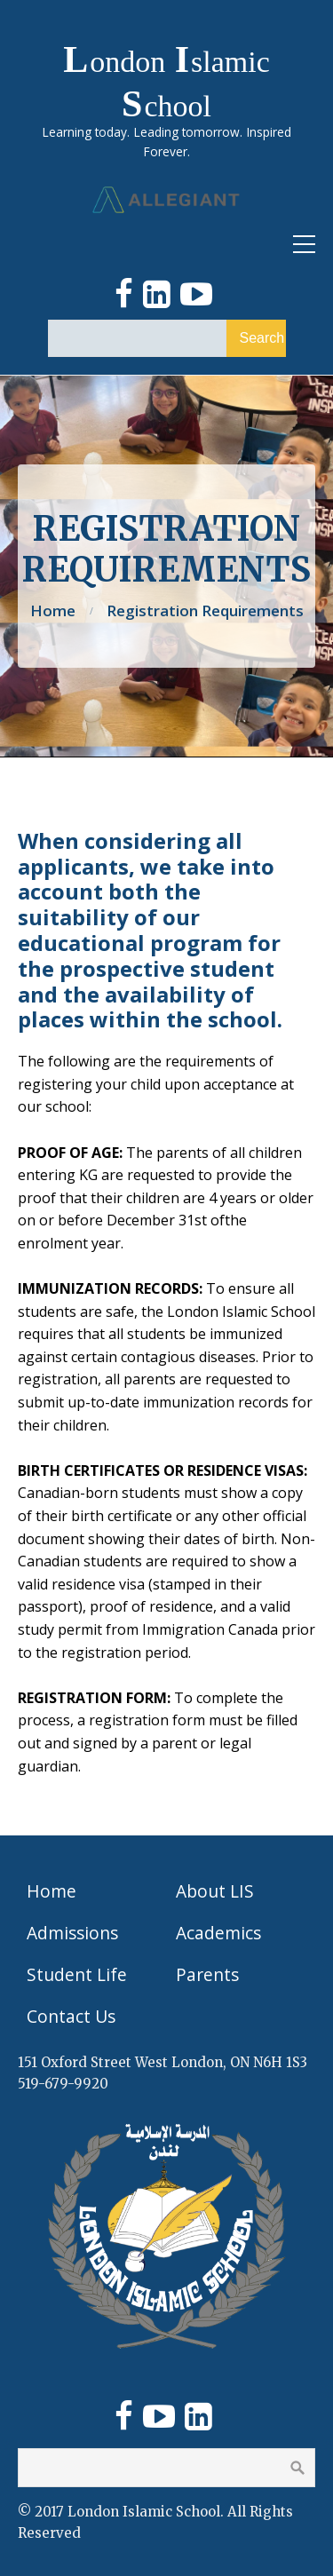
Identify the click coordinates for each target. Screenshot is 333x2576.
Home (52, 610)
